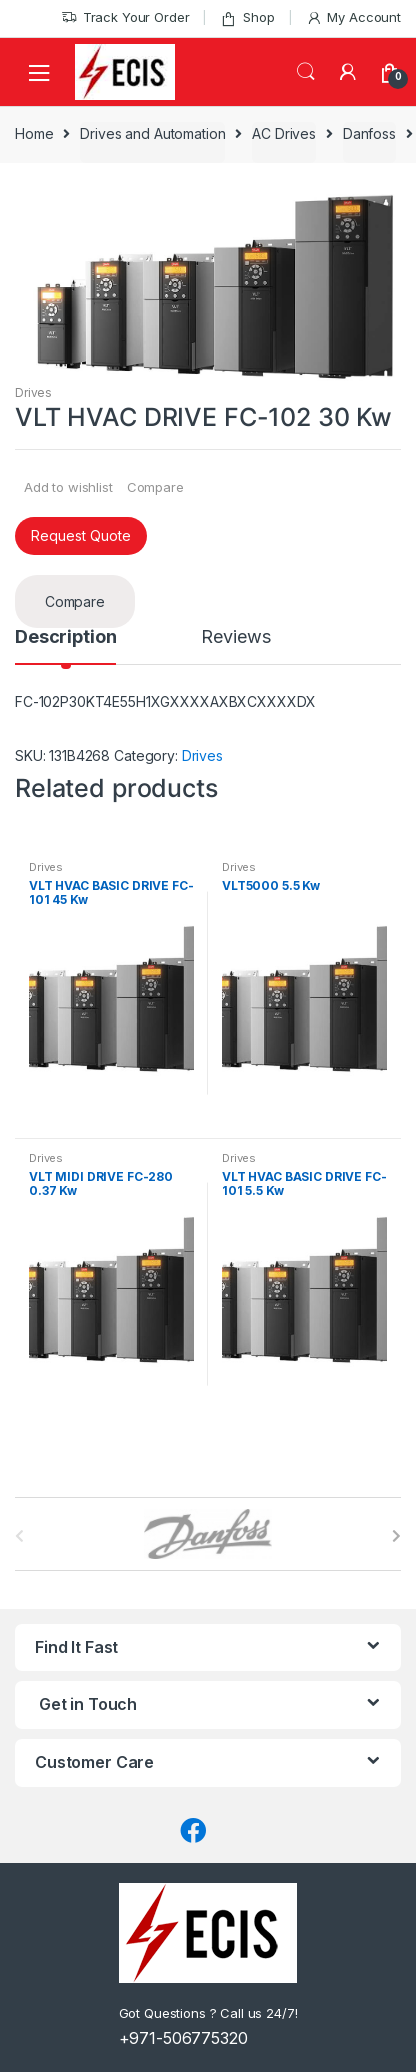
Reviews (235, 637)
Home (34, 133)
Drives (33, 392)
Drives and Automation (152, 133)
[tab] (65, 646)
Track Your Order (125, 17)
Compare (155, 487)
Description (65, 637)
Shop (247, 17)
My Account (353, 17)
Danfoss (369, 133)
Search (306, 72)
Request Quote (81, 535)
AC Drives (284, 133)
